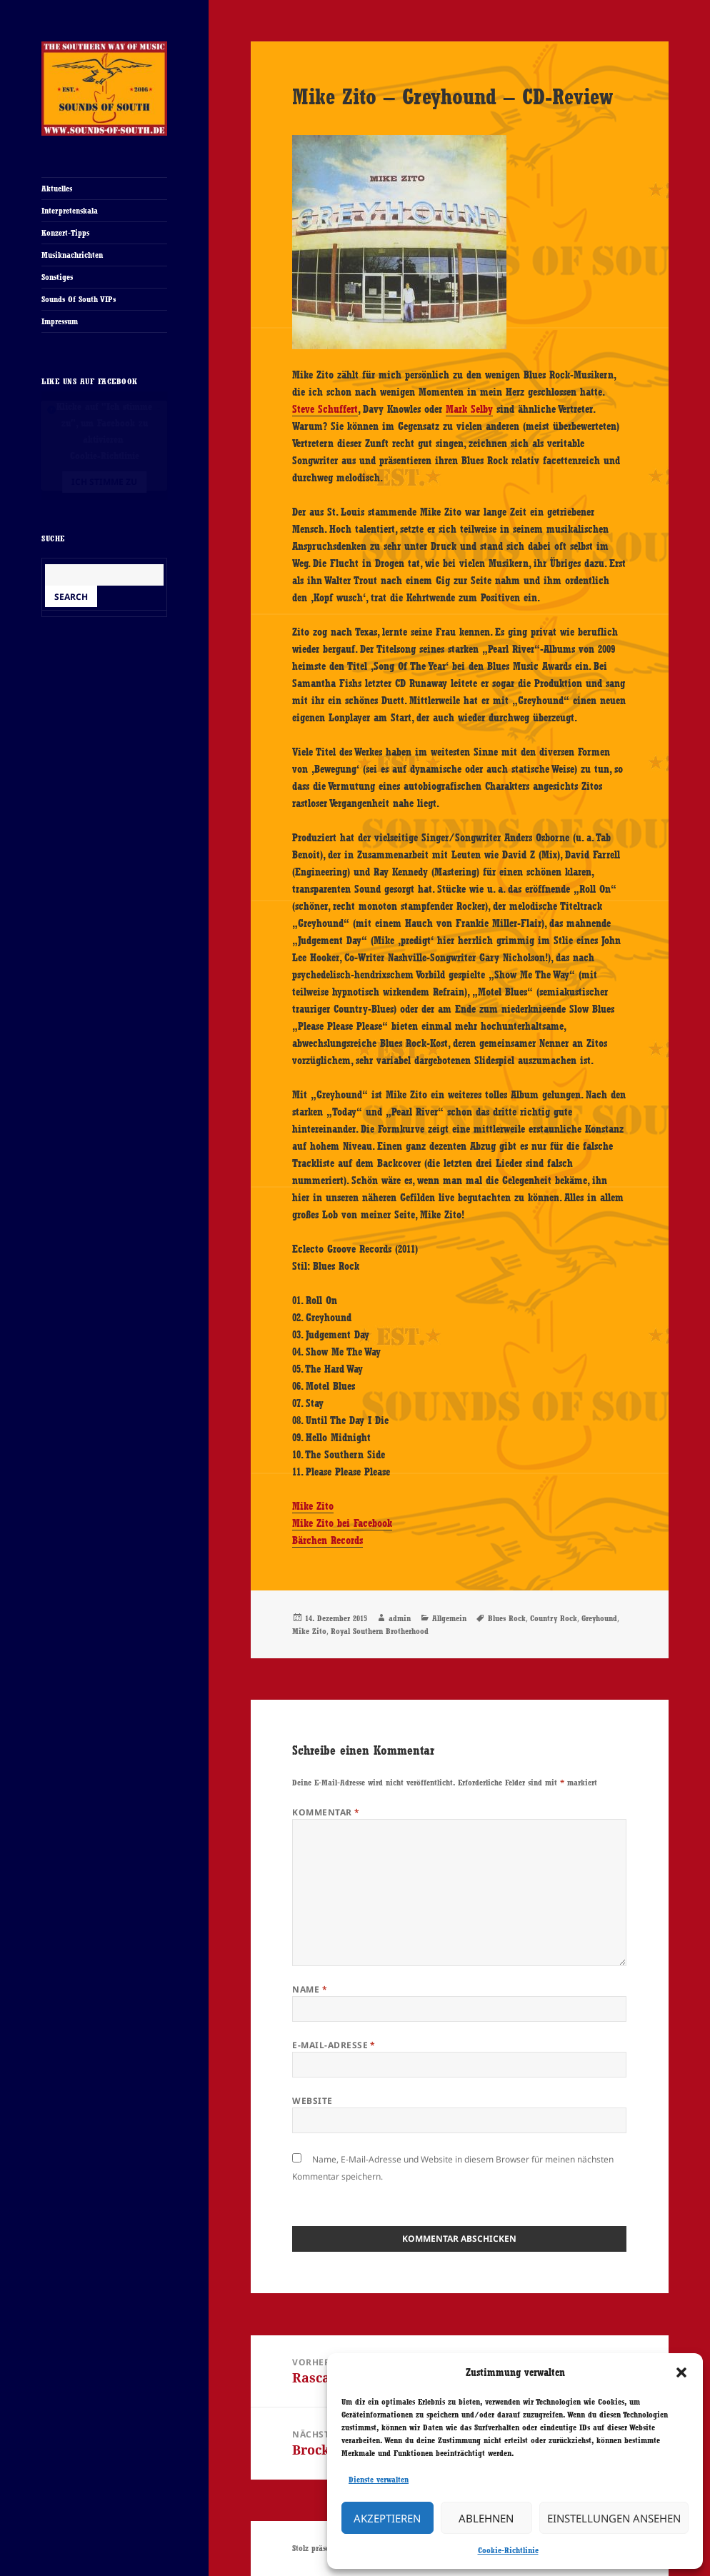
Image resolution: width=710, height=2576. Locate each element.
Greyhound (599, 1618)
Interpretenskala (69, 211)
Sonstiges (57, 277)
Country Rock (553, 1618)
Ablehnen (486, 2518)
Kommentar (325, 1812)
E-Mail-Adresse (334, 2045)
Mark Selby (469, 409)
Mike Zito (313, 1506)
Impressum (59, 321)
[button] (681, 2372)
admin (400, 1618)
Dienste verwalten (379, 2480)
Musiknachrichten (72, 255)
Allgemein (449, 1618)
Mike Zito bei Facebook (342, 1523)
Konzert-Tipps (65, 233)
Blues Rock (507, 1618)
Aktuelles (56, 189)
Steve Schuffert (325, 409)
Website (312, 2101)
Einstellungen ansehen (614, 2518)
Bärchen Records (327, 1540)
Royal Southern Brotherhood (380, 1631)
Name (309, 1989)
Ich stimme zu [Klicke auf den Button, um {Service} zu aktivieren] (104, 482)
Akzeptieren (387, 2518)
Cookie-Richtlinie (508, 2550)
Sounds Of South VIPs (78, 299)
